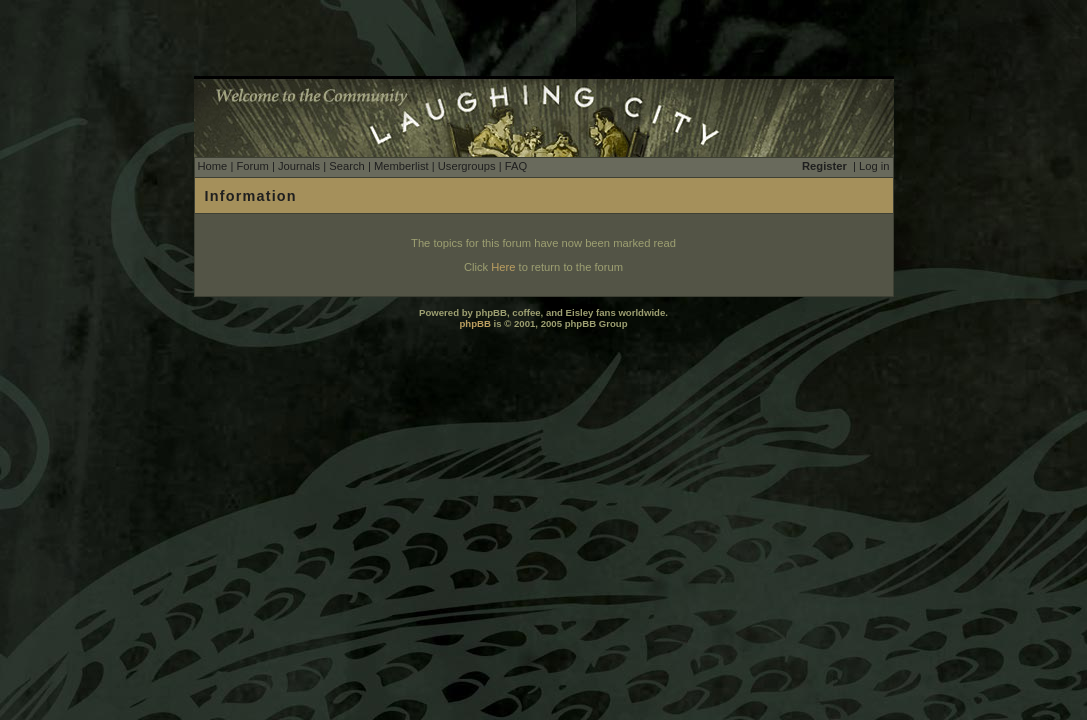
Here (503, 267)
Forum (252, 166)
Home (213, 166)
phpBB (474, 323)
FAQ (516, 166)
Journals (299, 166)
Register (824, 166)
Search (346, 166)
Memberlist (401, 166)
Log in (874, 166)
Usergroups (467, 166)
